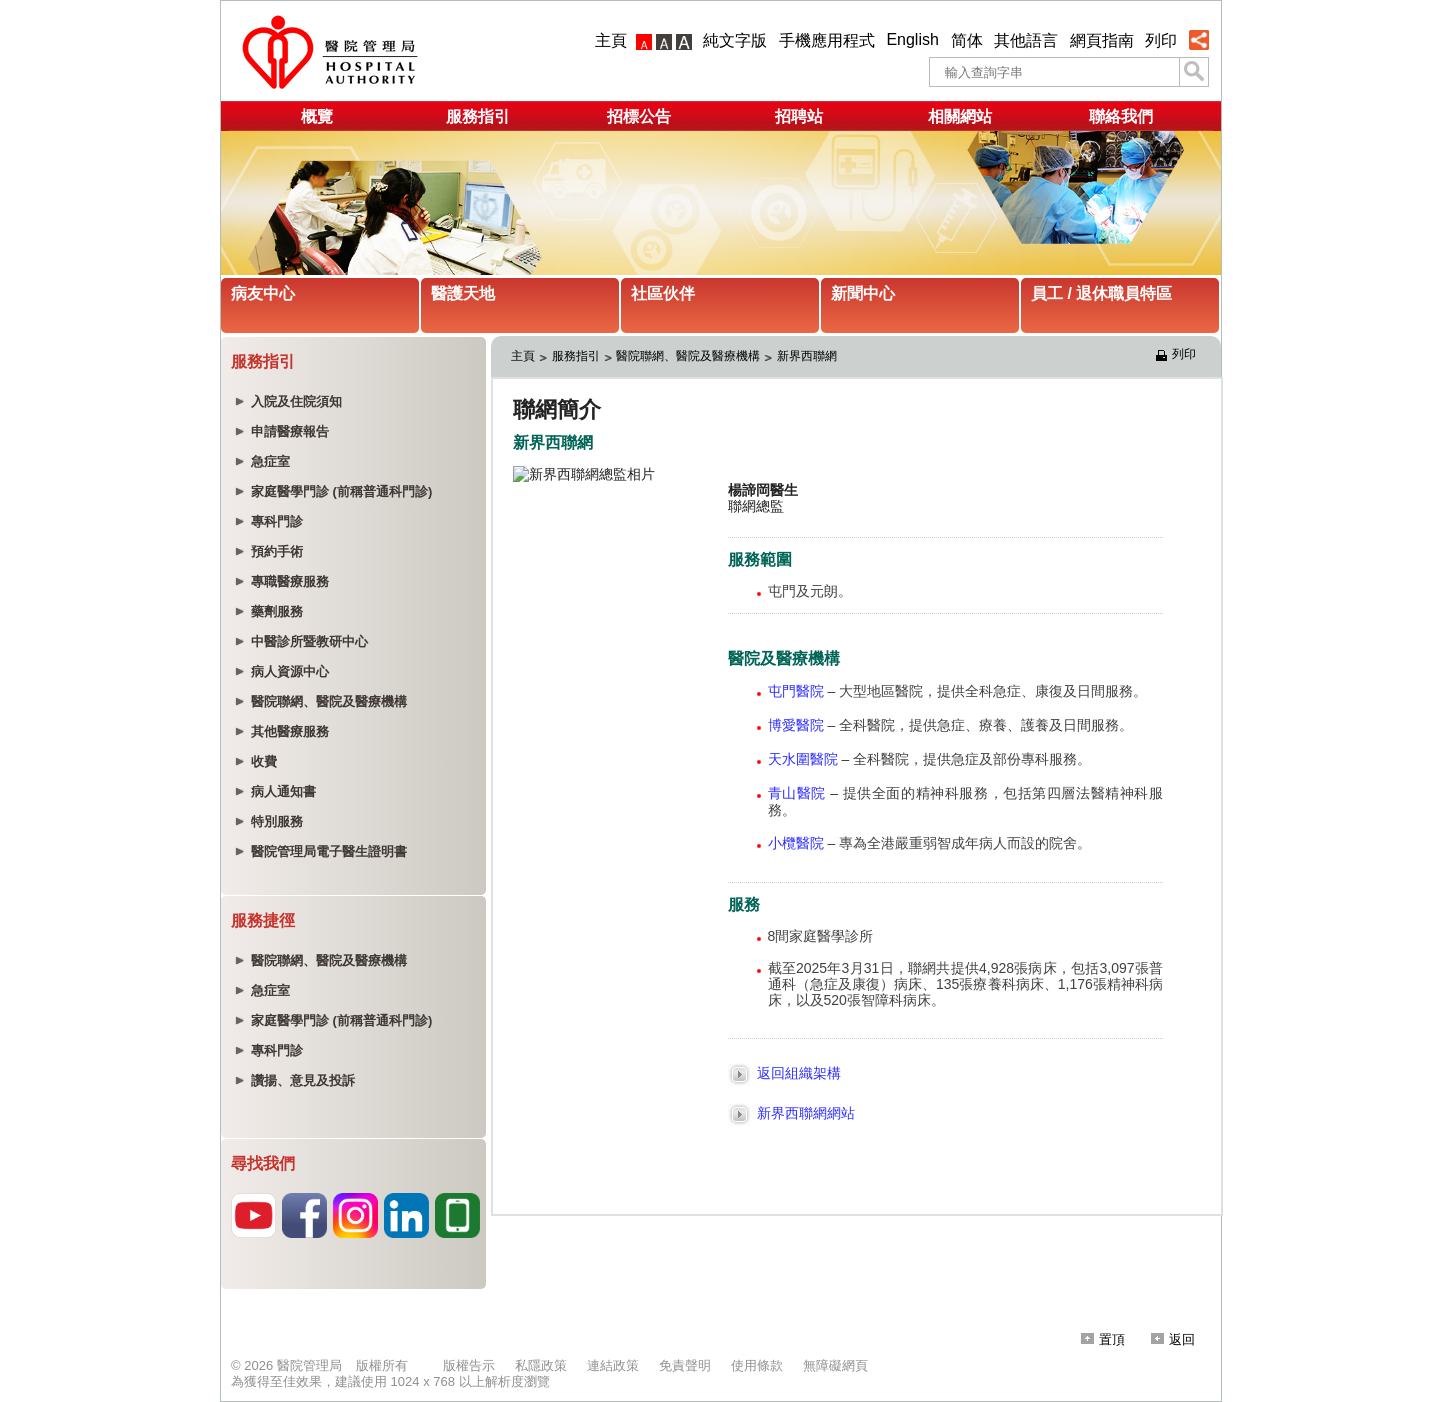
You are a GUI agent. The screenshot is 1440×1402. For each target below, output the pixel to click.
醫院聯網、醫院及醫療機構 (688, 356)
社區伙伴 (663, 293)
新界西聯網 (808, 356)
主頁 (611, 40)
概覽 (317, 116)
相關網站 (960, 116)
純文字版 (735, 40)
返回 (1173, 1339)
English (912, 39)
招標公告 (639, 116)
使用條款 (757, 1365)
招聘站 (799, 116)
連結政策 (613, 1365)
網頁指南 (1102, 40)
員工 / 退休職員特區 (1101, 293)
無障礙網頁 (835, 1365)
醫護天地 (463, 293)
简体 (967, 40)
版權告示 (469, 1365)
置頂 (1103, 1339)
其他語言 (1026, 40)
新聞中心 (863, 293)
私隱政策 (541, 1365)
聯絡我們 (1121, 116)
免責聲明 (685, 1365)
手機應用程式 (827, 40)
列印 (1161, 40)
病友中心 (263, 293)
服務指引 (478, 116)
